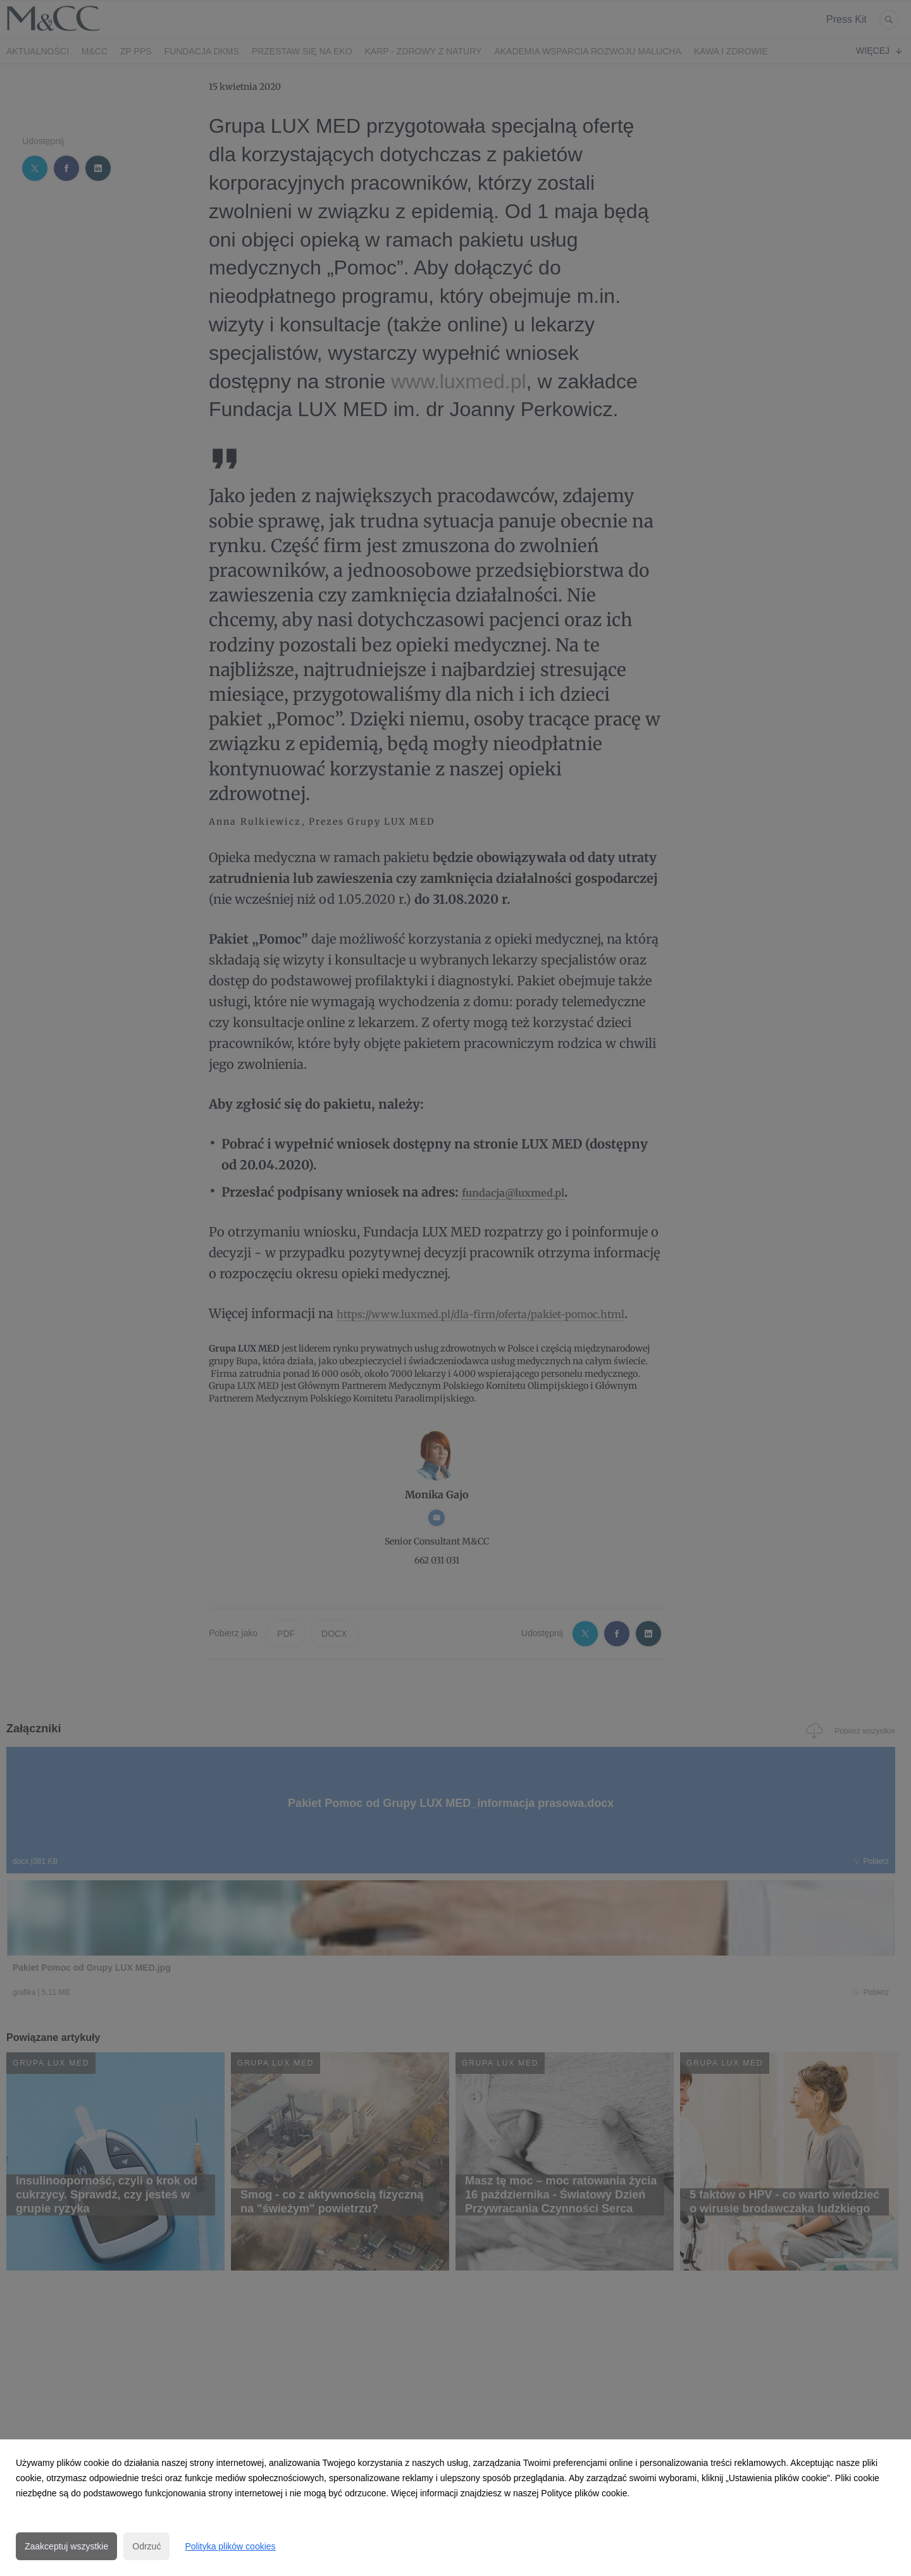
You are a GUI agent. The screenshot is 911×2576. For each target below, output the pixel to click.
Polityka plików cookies (230, 2546)
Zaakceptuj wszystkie (66, 2546)
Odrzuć (146, 2546)
